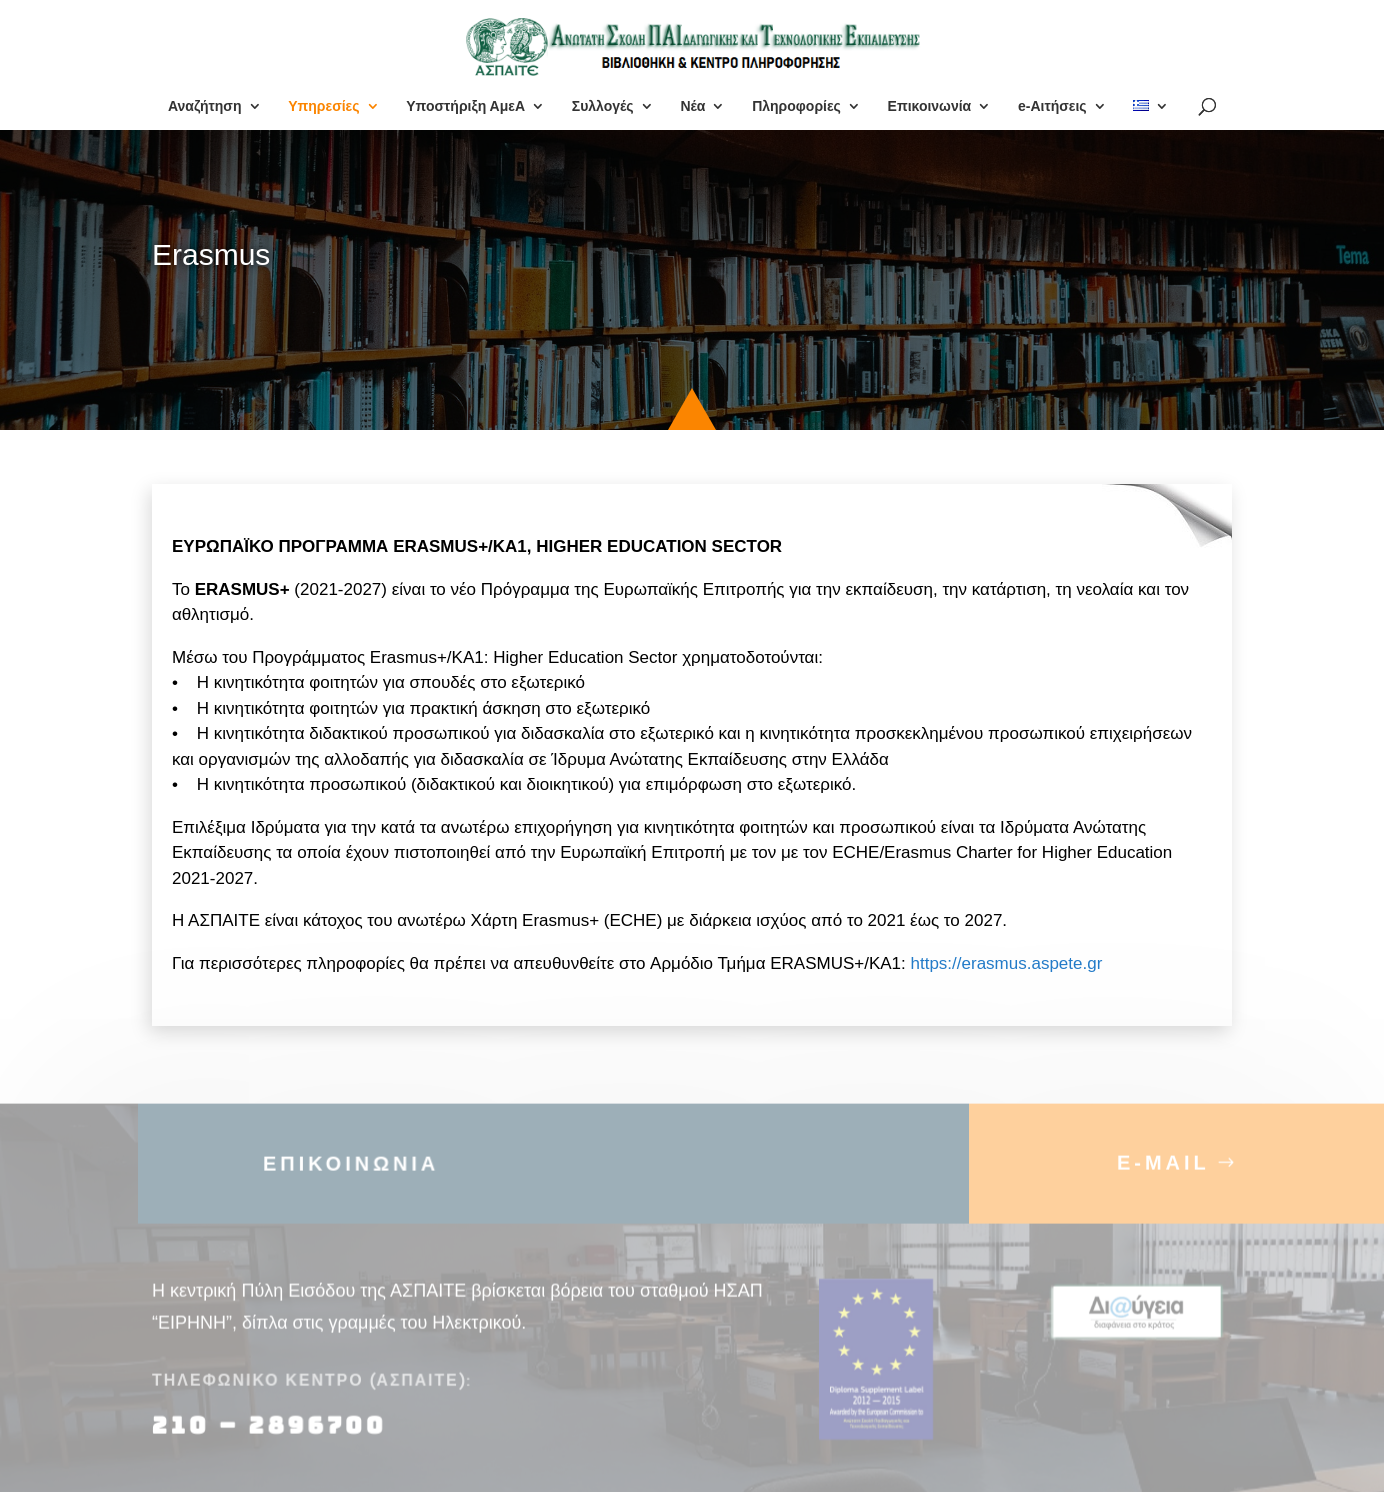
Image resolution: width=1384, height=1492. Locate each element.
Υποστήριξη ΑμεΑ (465, 106)
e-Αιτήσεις (1052, 106)
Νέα (692, 106)
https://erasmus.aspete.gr (1007, 963)
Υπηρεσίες (323, 106)
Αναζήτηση (205, 106)
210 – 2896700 (273, 1437)
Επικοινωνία (930, 106)
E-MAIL (1163, 1174)
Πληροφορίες (796, 106)
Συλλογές (603, 106)
